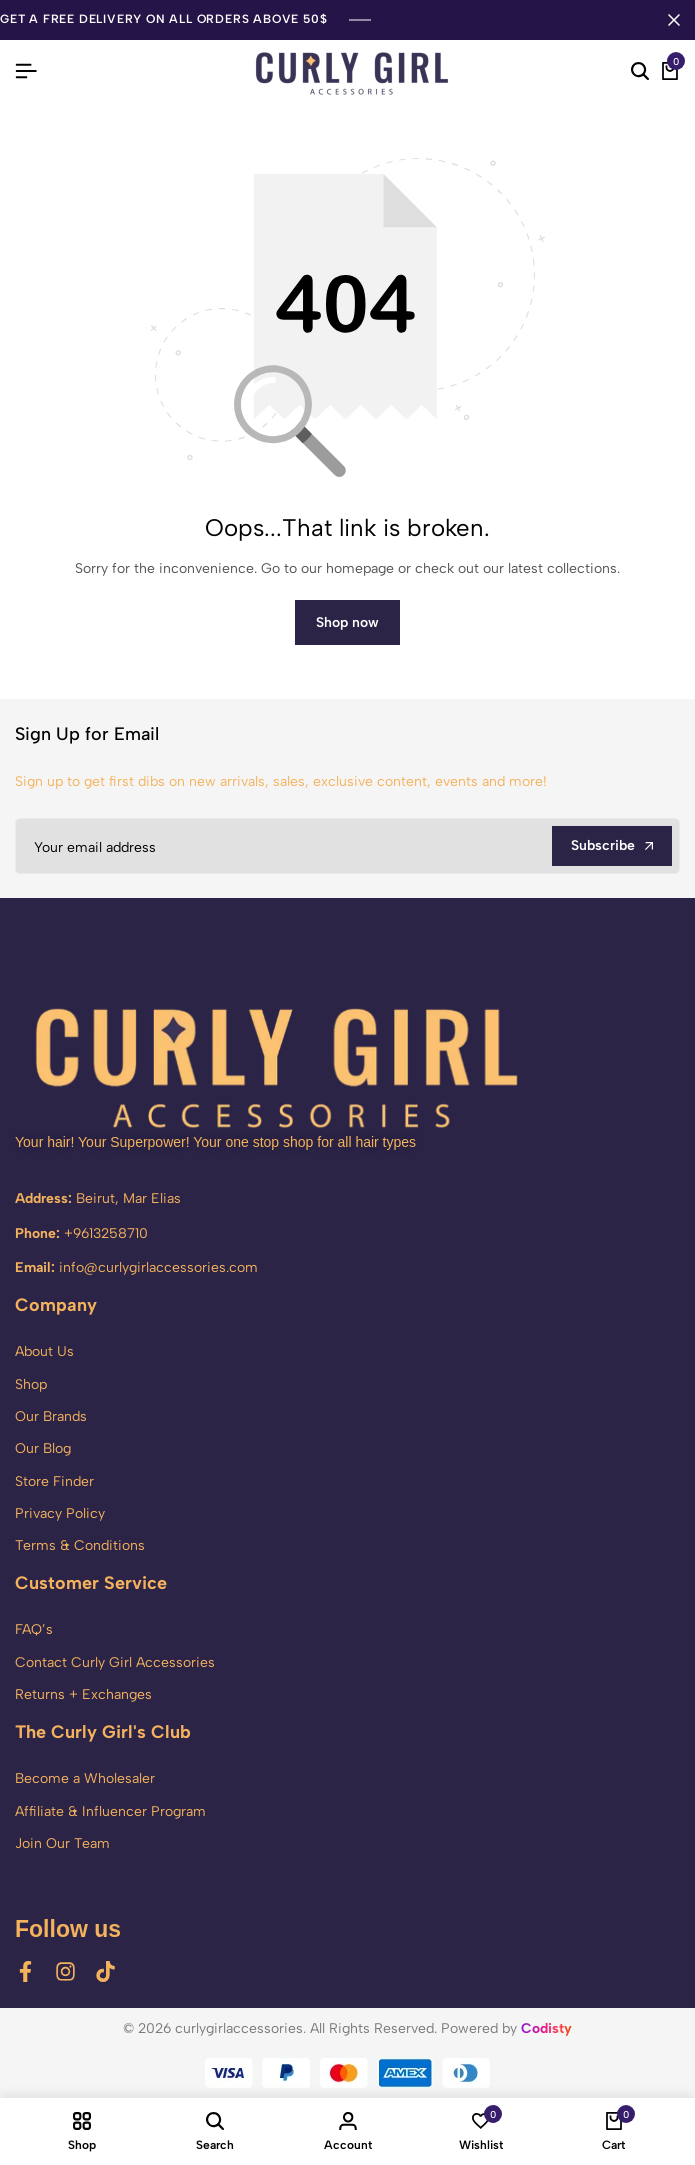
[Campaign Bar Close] (674, 20)
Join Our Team (62, 1843)
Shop (31, 1384)
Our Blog (43, 1448)
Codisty (546, 2028)
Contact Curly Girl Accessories (115, 1662)
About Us (44, 1351)
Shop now (347, 622)
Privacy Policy (60, 1513)
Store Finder (54, 1481)
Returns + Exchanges (83, 1694)
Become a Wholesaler (85, 1778)
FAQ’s (34, 1629)
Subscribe (612, 845)
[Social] (25, 1971)
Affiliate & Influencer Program (110, 1811)
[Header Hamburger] (26, 71)
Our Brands (51, 1416)
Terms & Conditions (80, 1545)
